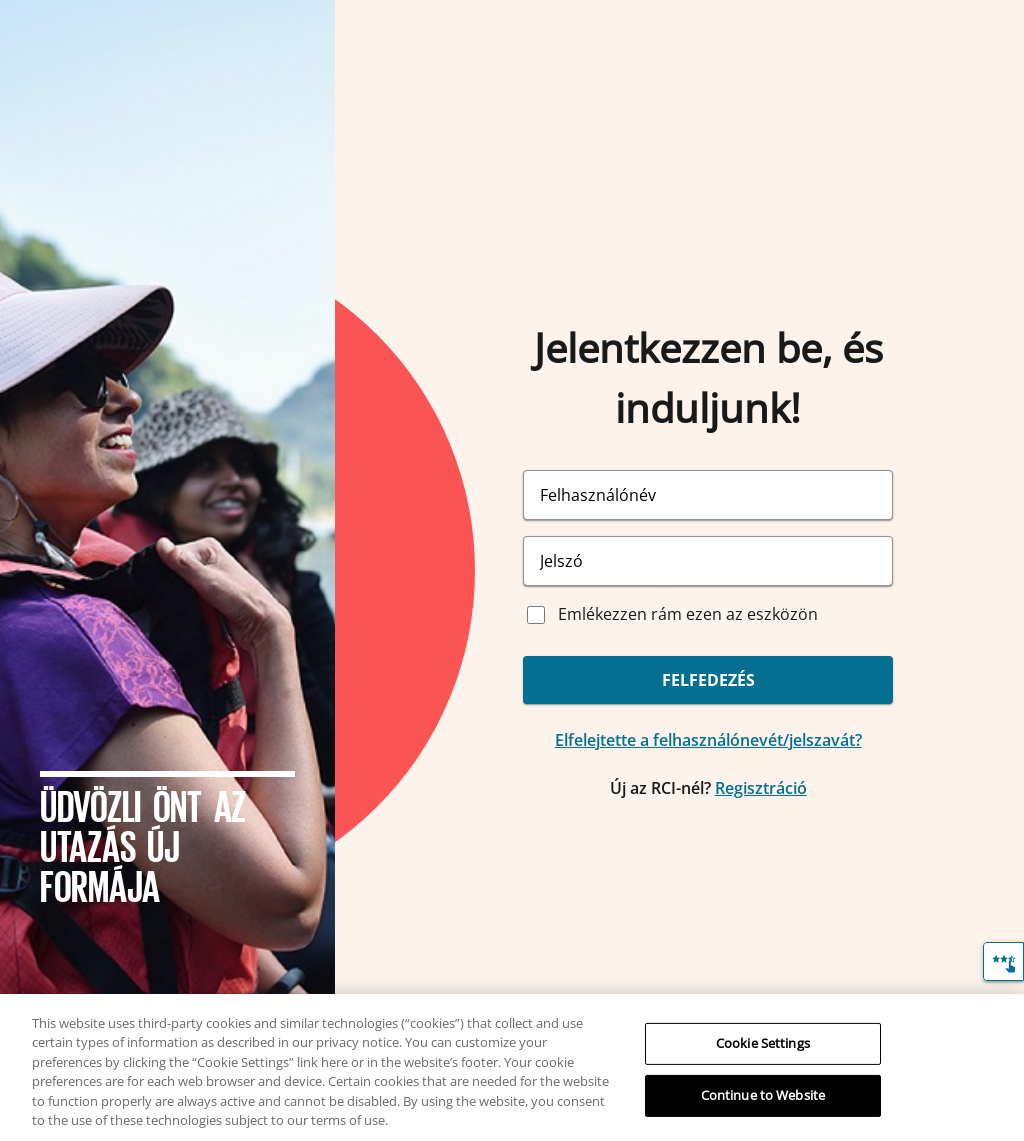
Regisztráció (761, 788)
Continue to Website (763, 1095)
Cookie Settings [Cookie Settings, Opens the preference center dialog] (763, 1043)
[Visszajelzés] (1003, 961)
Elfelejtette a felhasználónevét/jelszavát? (708, 740)
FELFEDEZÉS (708, 680)
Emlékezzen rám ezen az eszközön (688, 614)
